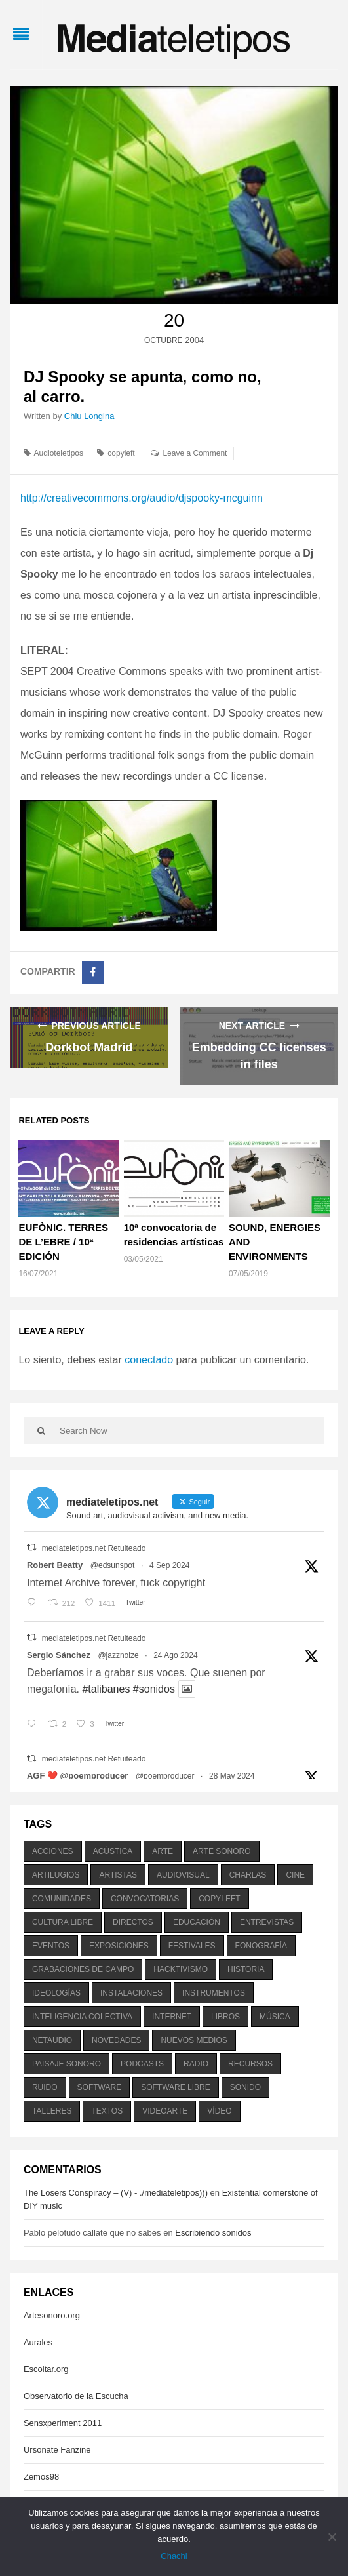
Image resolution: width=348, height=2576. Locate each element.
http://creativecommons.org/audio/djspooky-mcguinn (141, 498)
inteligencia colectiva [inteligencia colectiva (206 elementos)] (82, 2016)
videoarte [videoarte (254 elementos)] (164, 2111)
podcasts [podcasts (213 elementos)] (142, 2063)
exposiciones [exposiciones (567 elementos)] (119, 1945)
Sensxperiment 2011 (63, 2423)
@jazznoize (118, 1655)
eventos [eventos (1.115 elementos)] (50, 1945)
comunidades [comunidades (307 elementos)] (61, 1898)
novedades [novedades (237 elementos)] (116, 2040)
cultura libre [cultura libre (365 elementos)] (62, 1922)
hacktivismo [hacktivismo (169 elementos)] (180, 1969)
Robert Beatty (55, 1565)
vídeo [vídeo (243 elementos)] (219, 2111)
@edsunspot (112, 1565)
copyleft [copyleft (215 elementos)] (219, 1898)
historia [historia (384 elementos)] (245, 1969)
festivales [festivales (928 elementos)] (192, 1945)
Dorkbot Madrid (88, 1047)
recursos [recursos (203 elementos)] (250, 2063)
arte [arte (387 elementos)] (162, 1851)
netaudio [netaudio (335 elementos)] (52, 2040)
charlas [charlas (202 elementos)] (248, 1875)
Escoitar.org (46, 2369)
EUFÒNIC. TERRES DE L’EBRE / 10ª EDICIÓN (63, 1242)
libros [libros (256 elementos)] (225, 2016)
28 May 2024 (231, 1776)
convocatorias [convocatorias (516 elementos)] (145, 1898)
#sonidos (154, 1689)
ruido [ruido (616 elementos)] (45, 2087)
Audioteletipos (58, 453)
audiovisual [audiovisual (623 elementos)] (183, 1875)
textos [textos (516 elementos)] (107, 2111)
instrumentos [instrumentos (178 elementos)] (213, 1993)
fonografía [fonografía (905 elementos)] (261, 1945)
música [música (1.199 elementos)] (275, 2016)
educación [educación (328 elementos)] (196, 1922)
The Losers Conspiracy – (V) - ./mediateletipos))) (116, 2193)
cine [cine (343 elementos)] (295, 1875)
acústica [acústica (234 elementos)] (113, 1851)
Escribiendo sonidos (213, 2233)
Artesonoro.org (52, 2315)
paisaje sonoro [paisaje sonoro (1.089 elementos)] (66, 2063)
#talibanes (106, 1689)
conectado (149, 1359)
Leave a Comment (195, 453)
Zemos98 (41, 2477)
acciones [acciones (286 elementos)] (52, 1851)
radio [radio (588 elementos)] (196, 2063)
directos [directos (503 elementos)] (133, 1922)
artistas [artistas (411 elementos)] (118, 1875)
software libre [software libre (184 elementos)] (175, 2087)
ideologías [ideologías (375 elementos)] (56, 1993)
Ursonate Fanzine (57, 2450)
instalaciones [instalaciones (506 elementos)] (131, 1993)
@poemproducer (165, 1776)
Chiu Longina (89, 416)
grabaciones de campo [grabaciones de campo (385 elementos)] (83, 1969)
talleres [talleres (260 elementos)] (51, 2111)
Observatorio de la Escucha (76, 2396)
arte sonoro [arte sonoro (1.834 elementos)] (221, 1851)
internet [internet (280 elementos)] (171, 2016)
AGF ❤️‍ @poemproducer (77, 1776)
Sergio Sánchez (58, 1655)
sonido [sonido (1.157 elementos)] (245, 2087)
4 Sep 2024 (169, 1565)
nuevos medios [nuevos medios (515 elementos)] (194, 2040)
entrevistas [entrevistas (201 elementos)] (267, 1922)
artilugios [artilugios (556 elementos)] (55, 1875)
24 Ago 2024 (175, 1655)
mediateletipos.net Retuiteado (94, 1548)
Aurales (38, 2342)
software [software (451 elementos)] (99, 2087)
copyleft (120, 453)
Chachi (174, 2556)
